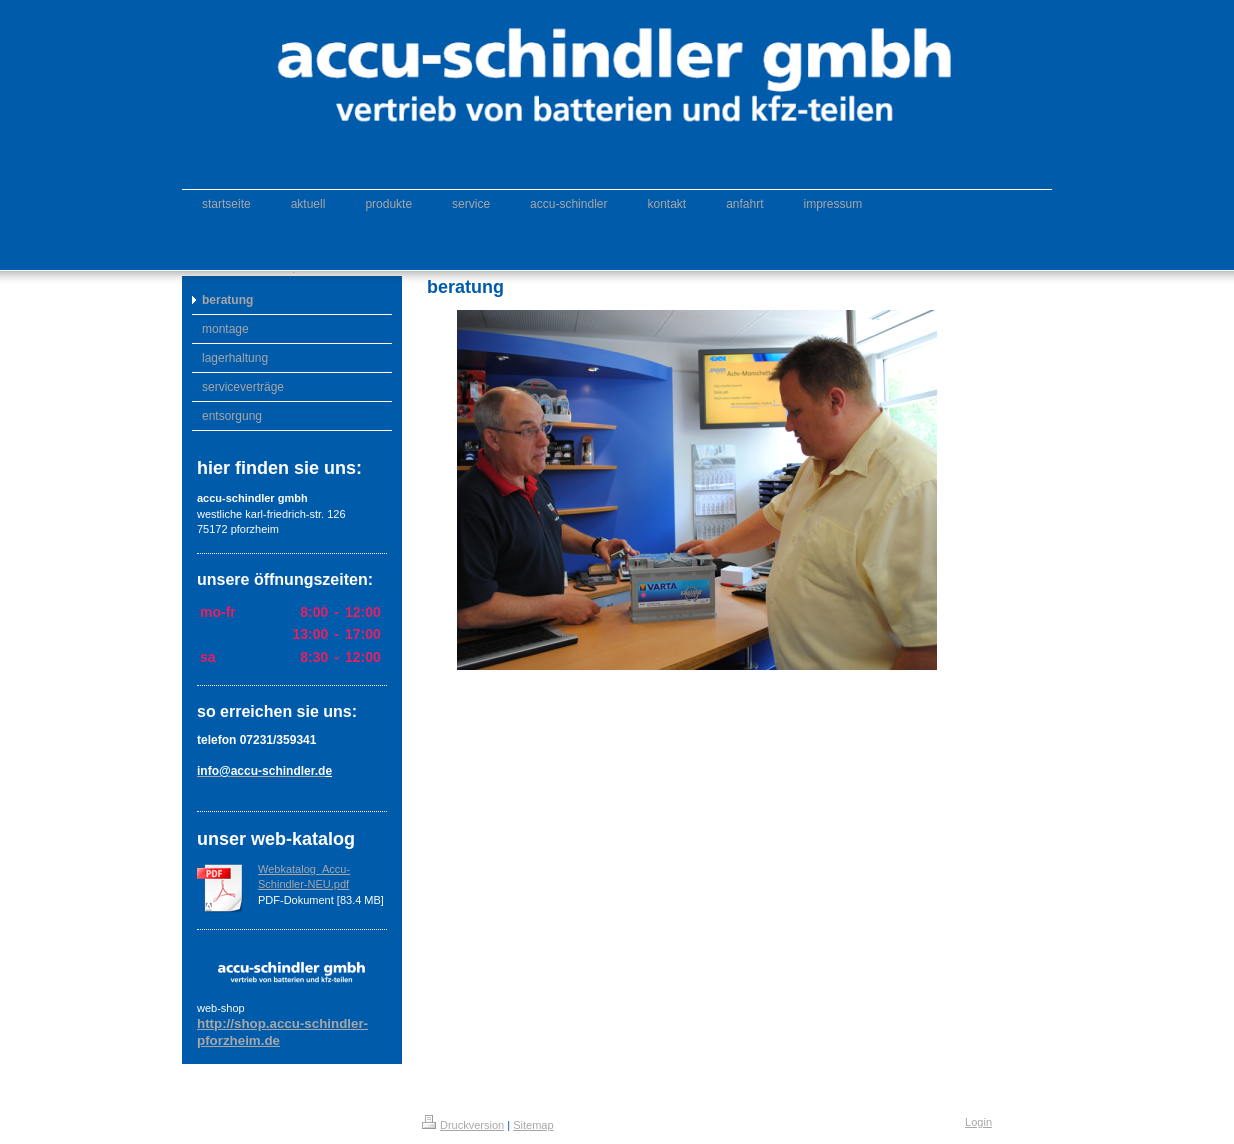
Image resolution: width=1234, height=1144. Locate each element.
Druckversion (463, 1125)
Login (978, 1122)
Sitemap (533, 1125)
